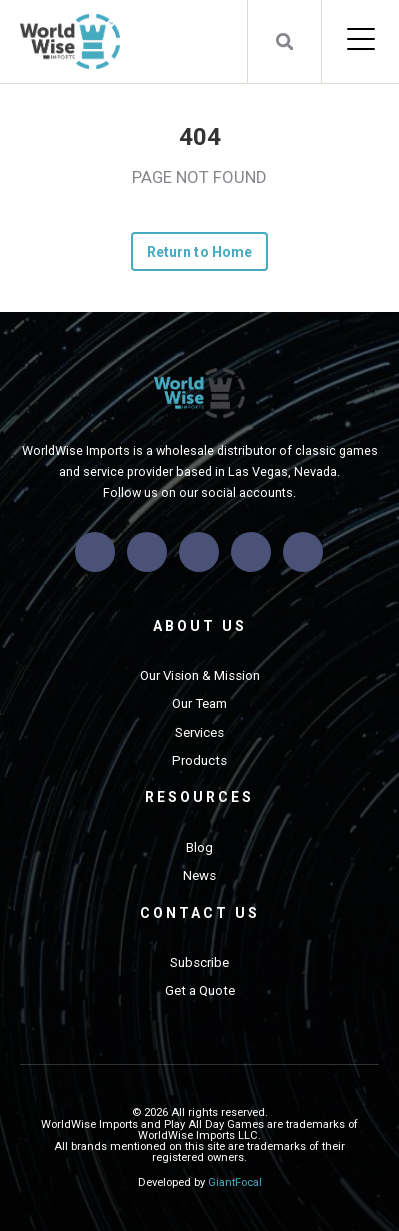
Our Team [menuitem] (199, 703)
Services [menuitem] (199, 732)
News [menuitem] (199, 875)
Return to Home (199, 252)
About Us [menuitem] (200, 626)
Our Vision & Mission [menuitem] (200, 675)
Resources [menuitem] (199, 797)
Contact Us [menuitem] (200, 913)
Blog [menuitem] (199, 847)
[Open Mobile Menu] (360, 41)
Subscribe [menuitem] (199, 962)
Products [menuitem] (199, 760)
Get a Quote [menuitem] (200, 990)
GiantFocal (235, 1182)
